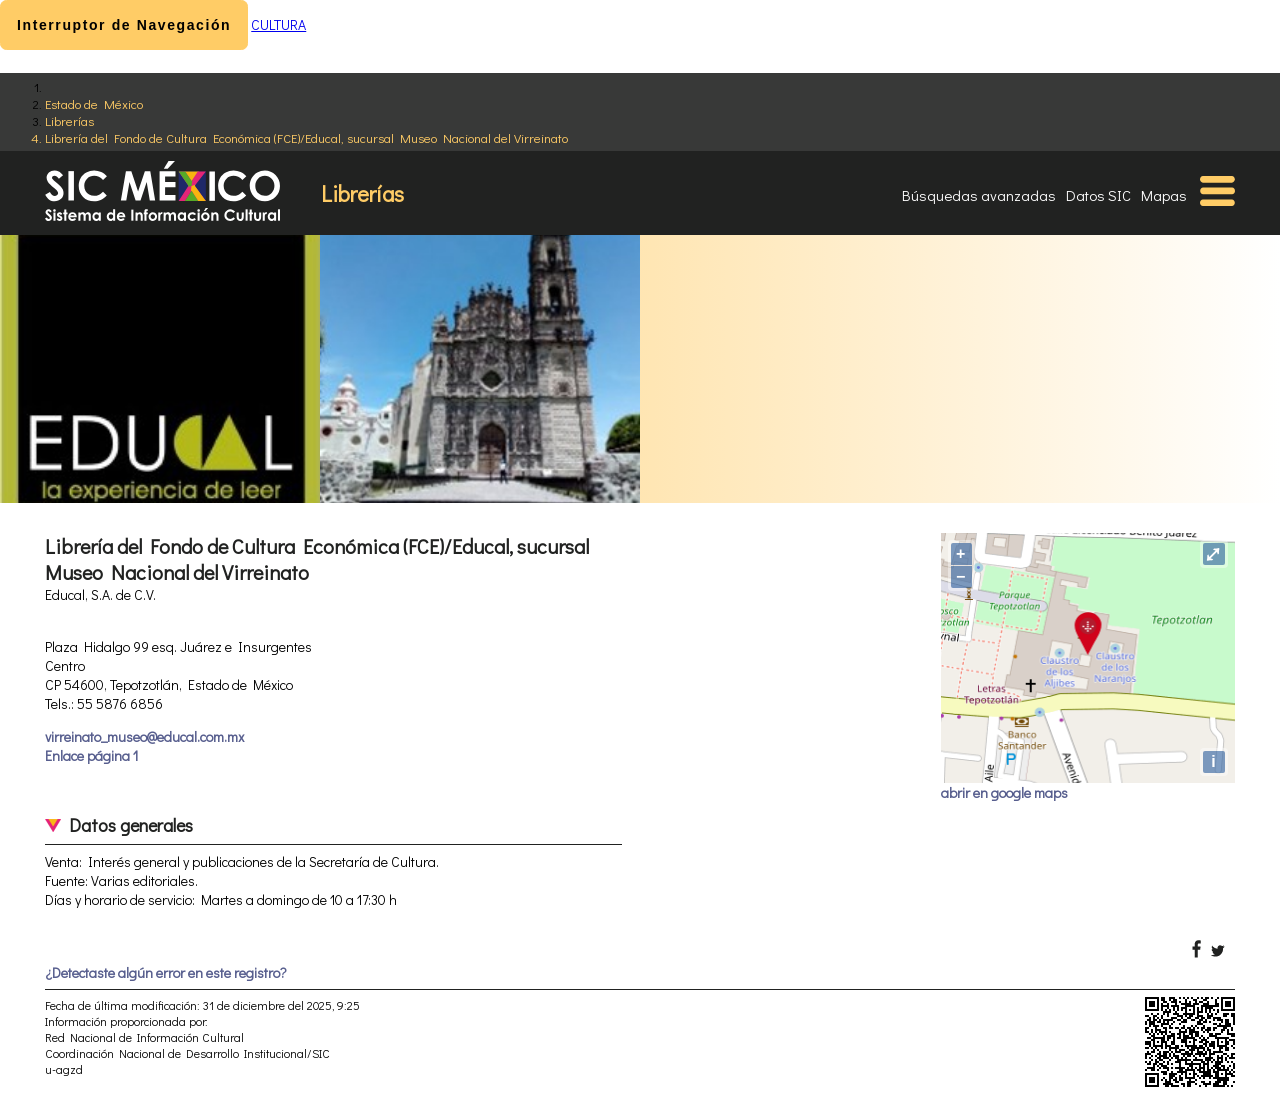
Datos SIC (1098, 195)
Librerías (69, 120)
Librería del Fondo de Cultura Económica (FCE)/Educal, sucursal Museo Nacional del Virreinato (306, 137)
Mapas (1164, 195)
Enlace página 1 (91, 755)
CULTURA (278, 24)
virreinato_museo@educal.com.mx (144, 736)
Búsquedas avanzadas (979, 195)
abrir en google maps (1004, 792)
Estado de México (94, 103)
